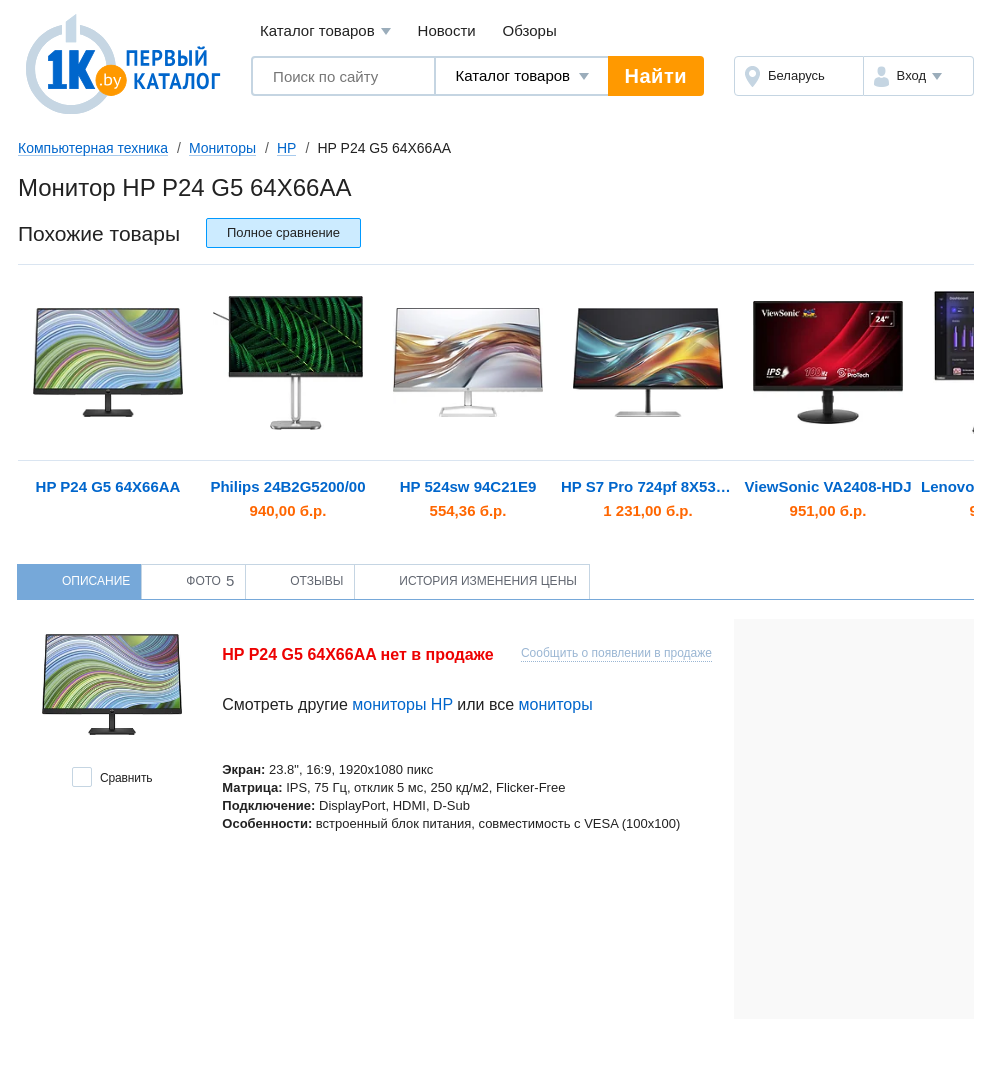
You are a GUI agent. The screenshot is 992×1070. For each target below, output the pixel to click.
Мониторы (222, 148)
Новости (447, 30)
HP (286, 148)
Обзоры (530, 30)
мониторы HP (402, 704)
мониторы (556, 704)
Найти (656, 76)
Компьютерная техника (93, 148)
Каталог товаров (325, 31)
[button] (918, 76)
